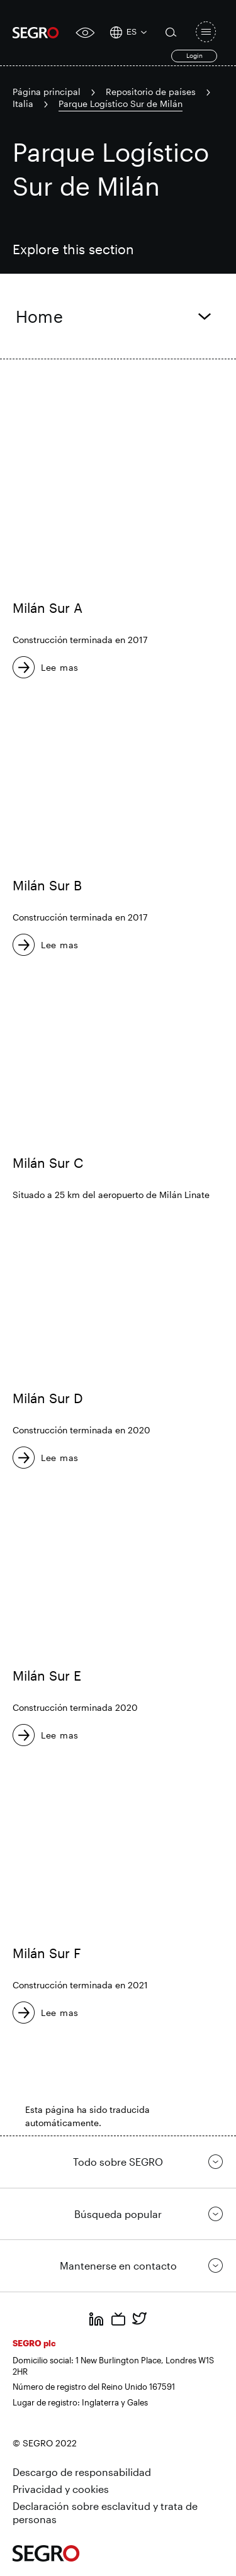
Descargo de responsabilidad (82, 2472)
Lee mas (60, 667)
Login (194, 55)
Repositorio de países (151, 91)
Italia (23, 103)
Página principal (47, 91)
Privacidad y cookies (61, 2489)
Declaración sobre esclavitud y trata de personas (105, 2513)
